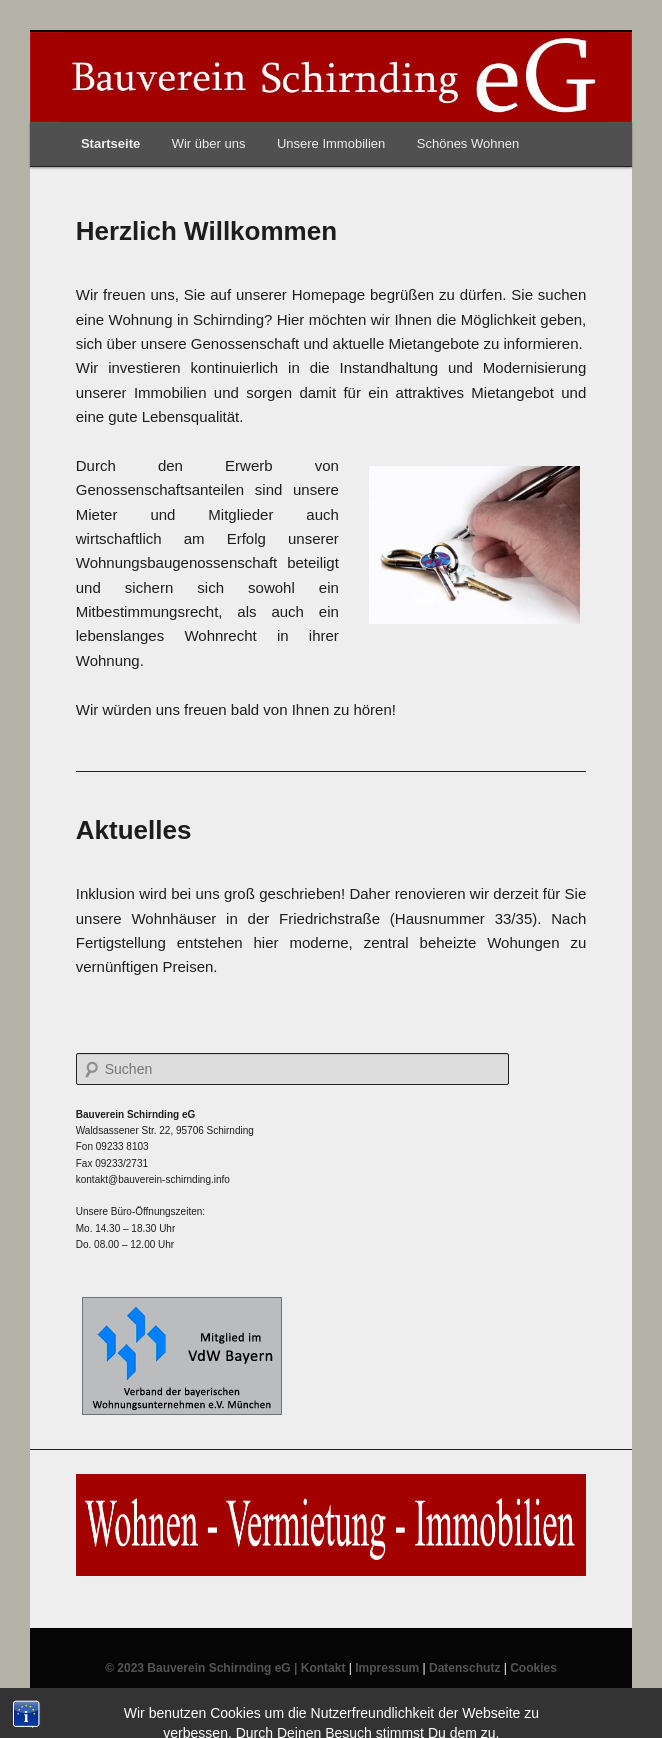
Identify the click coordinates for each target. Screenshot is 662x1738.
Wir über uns (209, 143)
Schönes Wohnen (468, 143)
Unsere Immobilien (331, 143)
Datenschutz (464, 1668)
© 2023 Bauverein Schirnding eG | (203, 1668)
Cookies (533, 1668)
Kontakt (323, 1668)
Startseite (110, 143)
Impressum (387, 1668)
